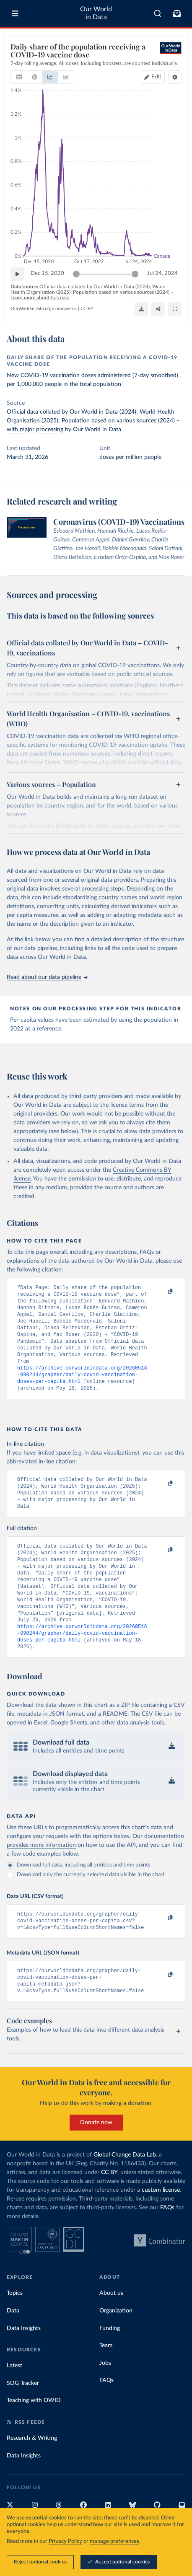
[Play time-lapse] (17, 274)
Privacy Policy (65, 2541)
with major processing (35, 429)
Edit (156, 77)
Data (13, 2348)
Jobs (105, 2400)
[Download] (141, 309)
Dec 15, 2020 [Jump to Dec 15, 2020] (47, 273)
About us (111, 2330)
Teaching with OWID (34, 2437)
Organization (115, 2348)
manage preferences (114, 2541)
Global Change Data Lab (124, 2192)
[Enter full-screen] (175, 309)
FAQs (167, 2244)
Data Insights (24, 2365)
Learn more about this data (40, 297)
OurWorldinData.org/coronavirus (43, 308)
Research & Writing (32, 2475)
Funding (109, 2365)
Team (106, 2382)
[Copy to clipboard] (161, 1291)
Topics (15, 2330)
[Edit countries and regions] (153, 77)
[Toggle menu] (15, 13)
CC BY (86, 308)
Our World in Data (96, 13)
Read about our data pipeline (47, 977)
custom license (161, 2227)
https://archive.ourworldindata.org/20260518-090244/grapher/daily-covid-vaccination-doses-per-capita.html (82, 1386)
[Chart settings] (175, 77)
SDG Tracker (23, 2420)
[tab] (19, 77)
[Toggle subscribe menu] (177, 13)
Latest (14, 2402)
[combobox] (157, 13)
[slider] (76, 274)
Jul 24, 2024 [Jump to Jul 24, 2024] (162, 273)
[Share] (158, 309)
